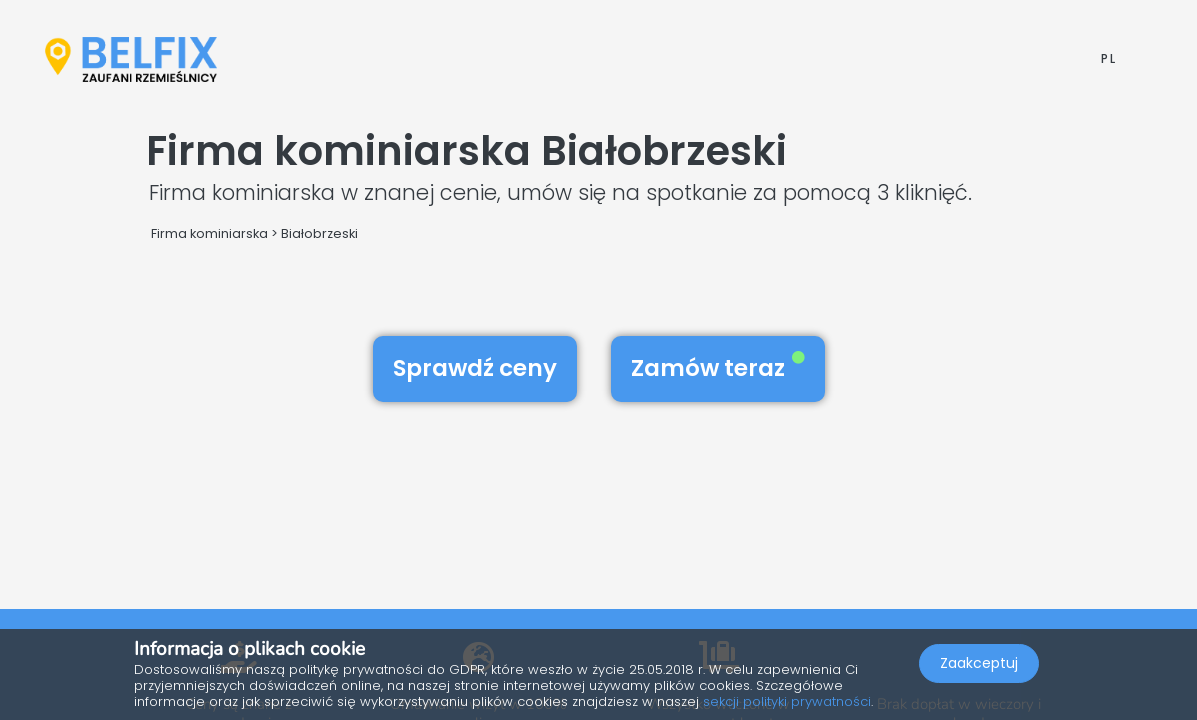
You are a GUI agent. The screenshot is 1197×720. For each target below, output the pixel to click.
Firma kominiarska (209, 233)
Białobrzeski (319, 233)
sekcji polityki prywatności (787, 701)
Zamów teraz (718, 368)
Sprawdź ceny (475, 368)
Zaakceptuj (979, 666)
